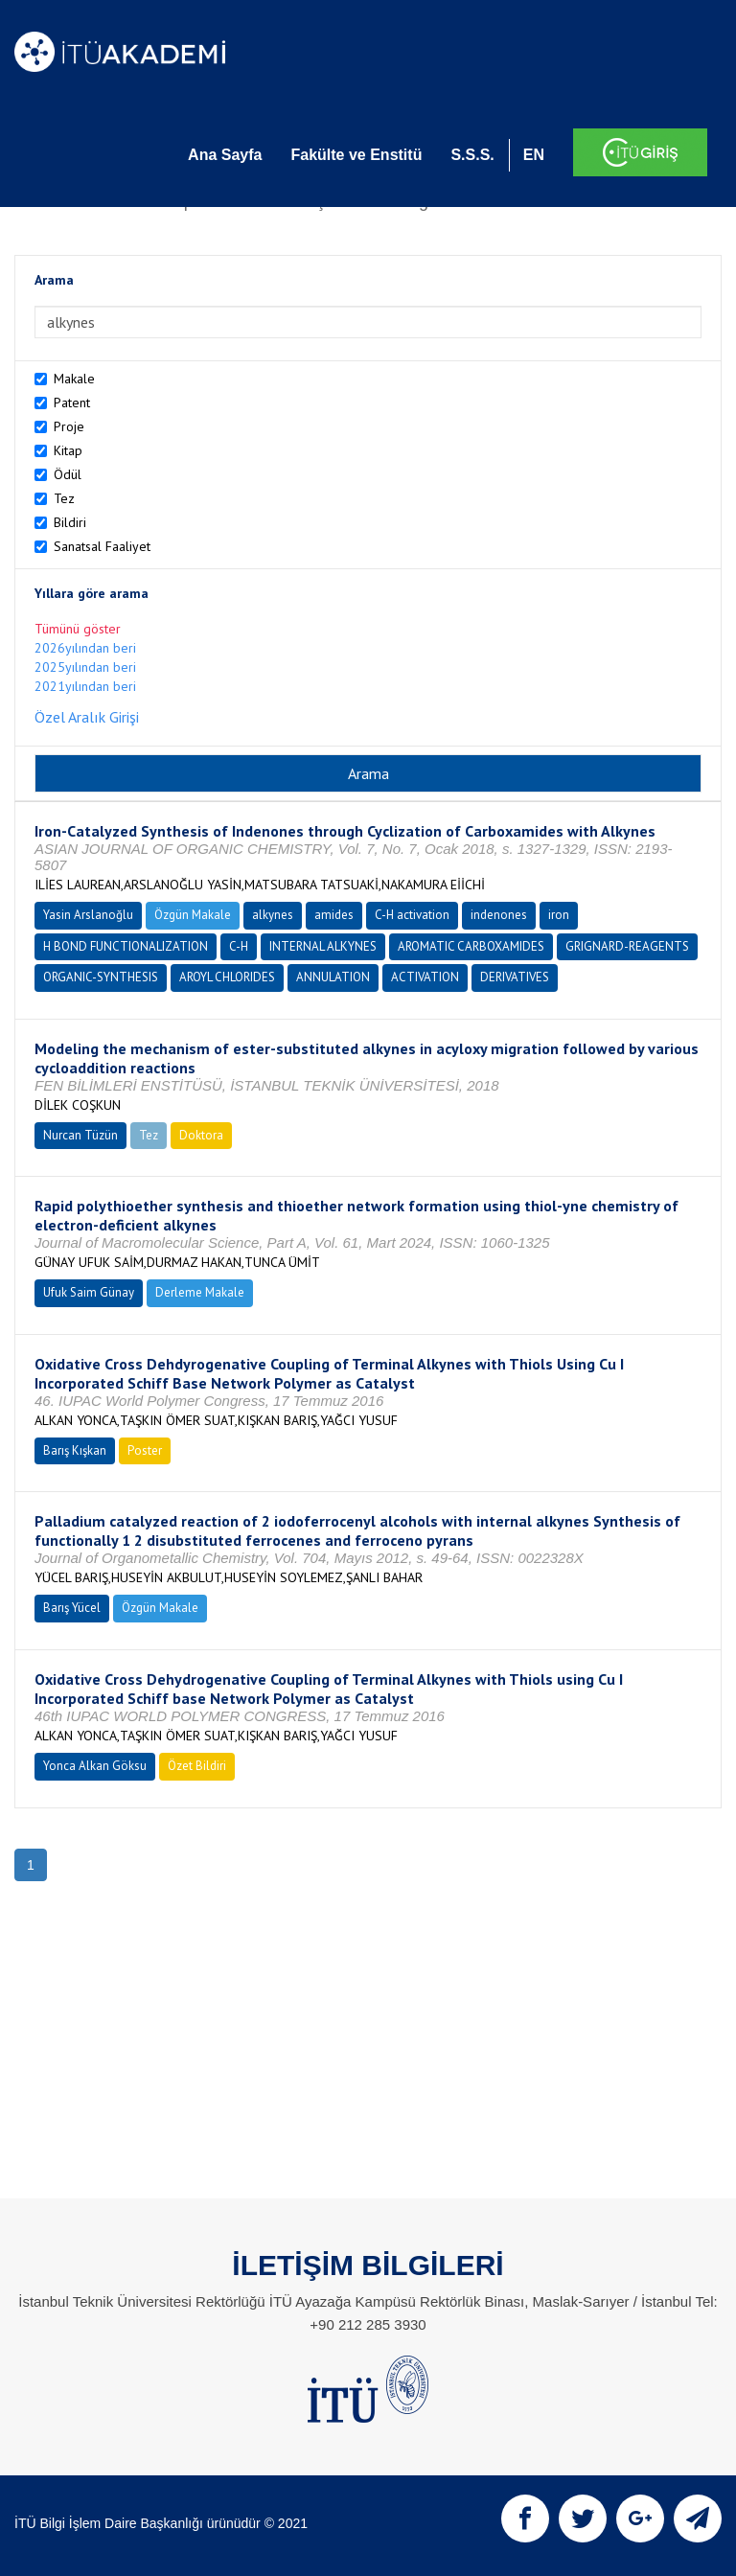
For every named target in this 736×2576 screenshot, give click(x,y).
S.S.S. (472, 155)
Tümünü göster (77, 628)
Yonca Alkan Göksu (95, 1766)
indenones (499, 915)
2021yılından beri (85, 686)
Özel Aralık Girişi (86, 716)
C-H (238, 946)
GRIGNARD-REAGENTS (627, 946)
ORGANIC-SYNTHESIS (100, 977)
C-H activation (412, 915)
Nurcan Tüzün (80, 1135)
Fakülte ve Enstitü (356, 155)
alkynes (272, 915)
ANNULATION (333, 977)
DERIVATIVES (514, 977)
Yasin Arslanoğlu (88, 915)
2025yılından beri (85, 667)
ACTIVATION (425, 977)
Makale (74, 378)
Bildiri (70, 522)
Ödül (67, 474)
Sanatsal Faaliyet (102, 546)
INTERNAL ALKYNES (323, 946)
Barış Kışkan (74, 1450)
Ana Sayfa (225, 155)
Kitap (68, 450)
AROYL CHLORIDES (227, 977)
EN (533, 155)
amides (334, 915)
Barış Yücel (72, 1607)
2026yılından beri (85, 647)
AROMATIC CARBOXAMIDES (471, 946)
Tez (64, 498)
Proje (69, 426)
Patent (72, 402)
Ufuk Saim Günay (88, 1292)
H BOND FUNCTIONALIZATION (125, 946)
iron (558, 915)
